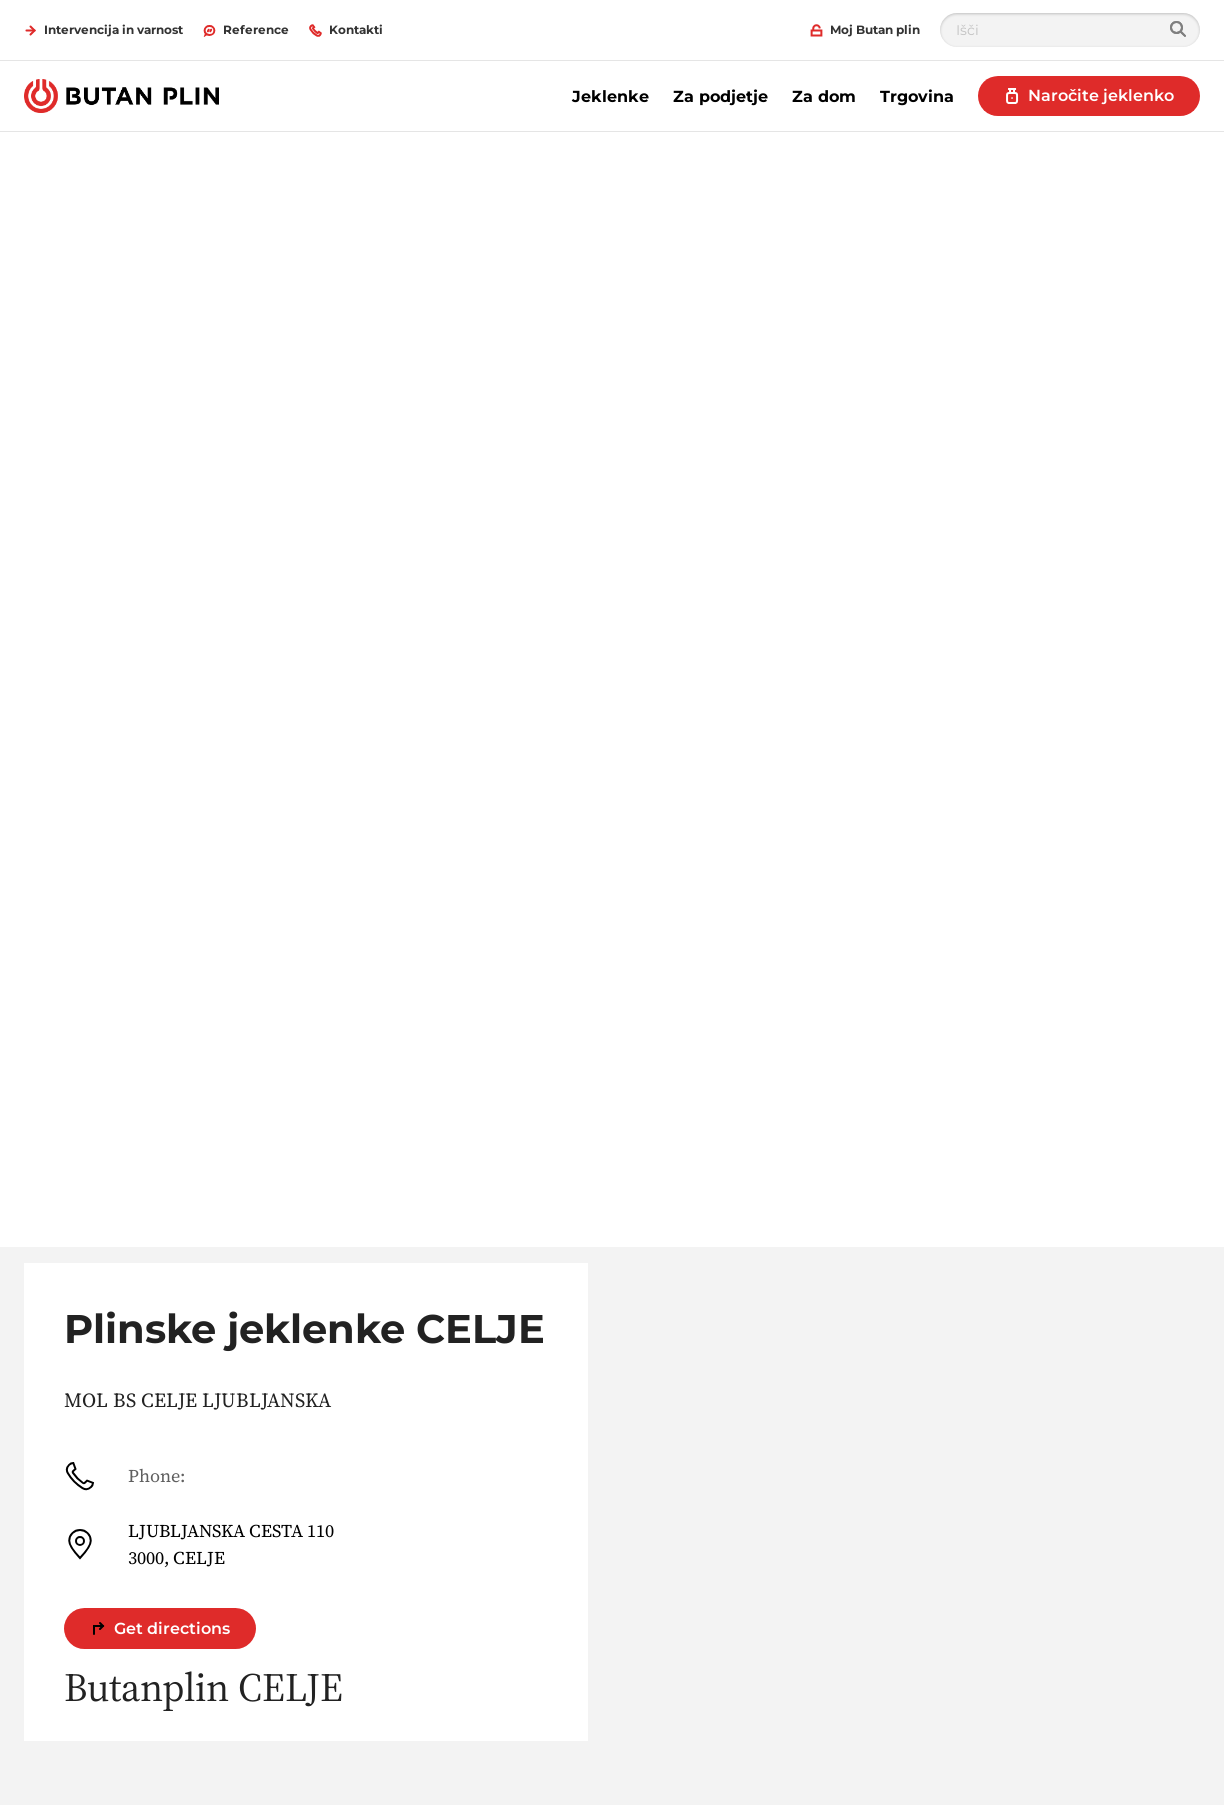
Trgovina (917, 96)
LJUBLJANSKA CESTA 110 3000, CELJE (199, 1544)
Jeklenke (610, 96)
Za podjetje (720, 96)
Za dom (824, 96)
